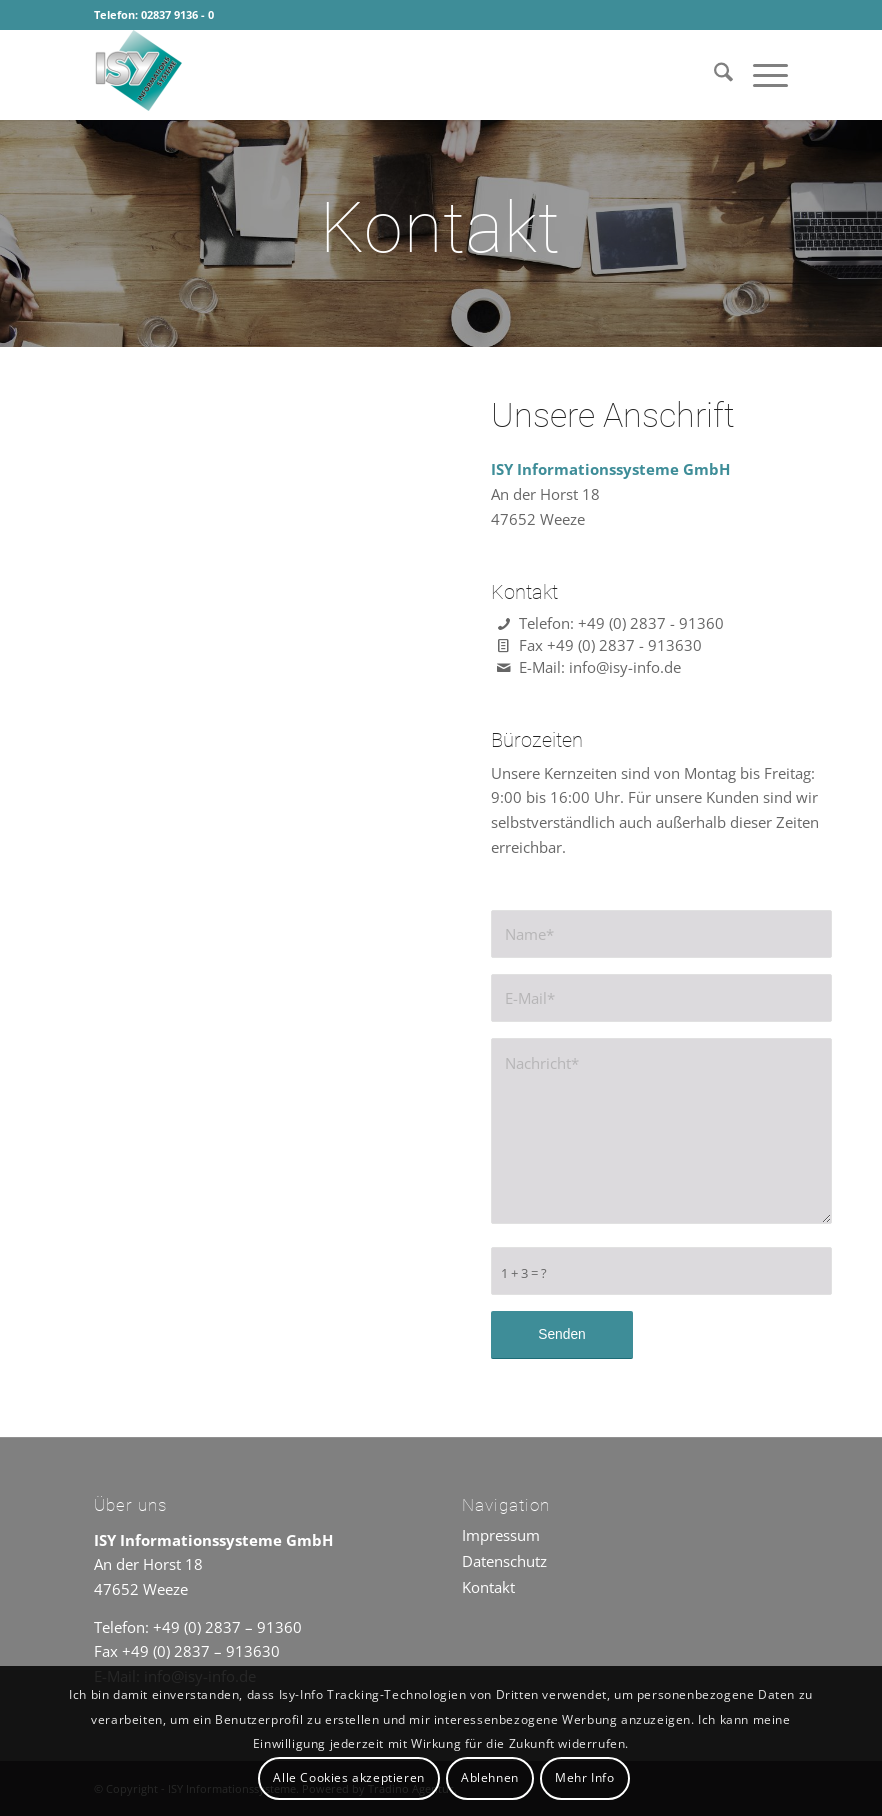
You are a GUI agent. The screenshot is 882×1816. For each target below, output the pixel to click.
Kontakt (488, 1587)
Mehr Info (584, 1777)
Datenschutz (504, 1561)
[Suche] (713, 75)
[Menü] (760, 75)
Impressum (501, 1535)
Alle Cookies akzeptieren (348, 1777)
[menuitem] (713, 75)
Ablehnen (490, 1777)
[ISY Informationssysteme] (244, 75)
